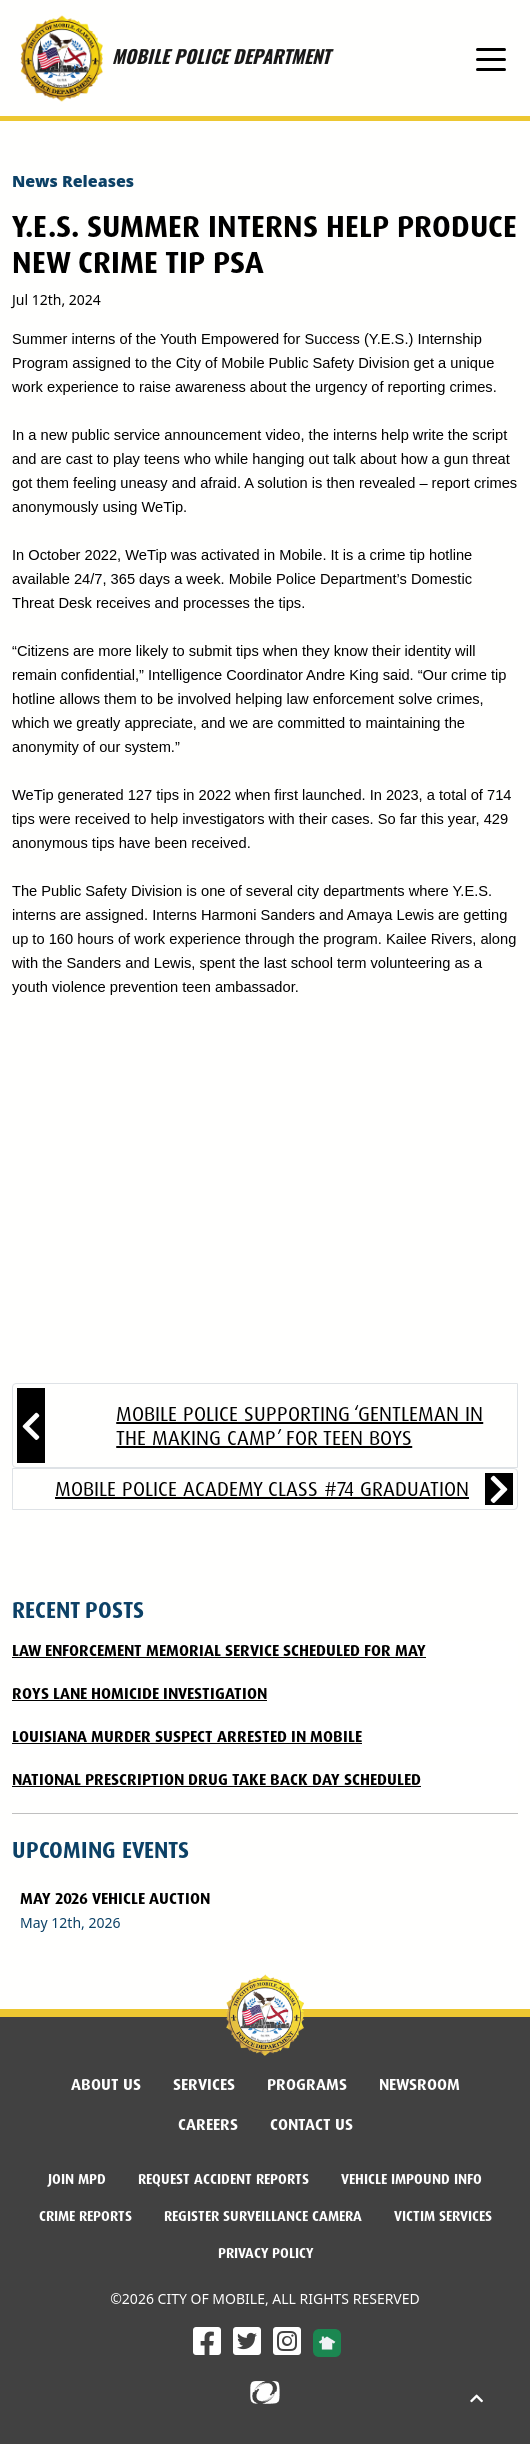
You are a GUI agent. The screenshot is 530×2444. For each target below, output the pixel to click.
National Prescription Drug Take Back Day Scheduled (216, 1779)
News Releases (73, 181)
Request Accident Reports (223, 2179)
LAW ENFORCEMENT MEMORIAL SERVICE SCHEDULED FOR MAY (219, 1650)
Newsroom (419, 2084)
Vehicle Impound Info (411, 2179)
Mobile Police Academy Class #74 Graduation (262, 1489)
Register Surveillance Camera (263, 2216)
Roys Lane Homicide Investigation (139, 1693)
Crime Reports (85, 2216)
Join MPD (77, 2179)
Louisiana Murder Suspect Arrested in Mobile (187, 1736)
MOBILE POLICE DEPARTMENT (171, 58)
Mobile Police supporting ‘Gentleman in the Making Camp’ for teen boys (299, 1426)
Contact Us (311, 2124)
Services (204, 2084)
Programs (307, 2084)
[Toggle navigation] (491, 58)
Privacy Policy (265, 2253)
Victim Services (443, 2216)
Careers (208, 2124)
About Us (106, 2084)
